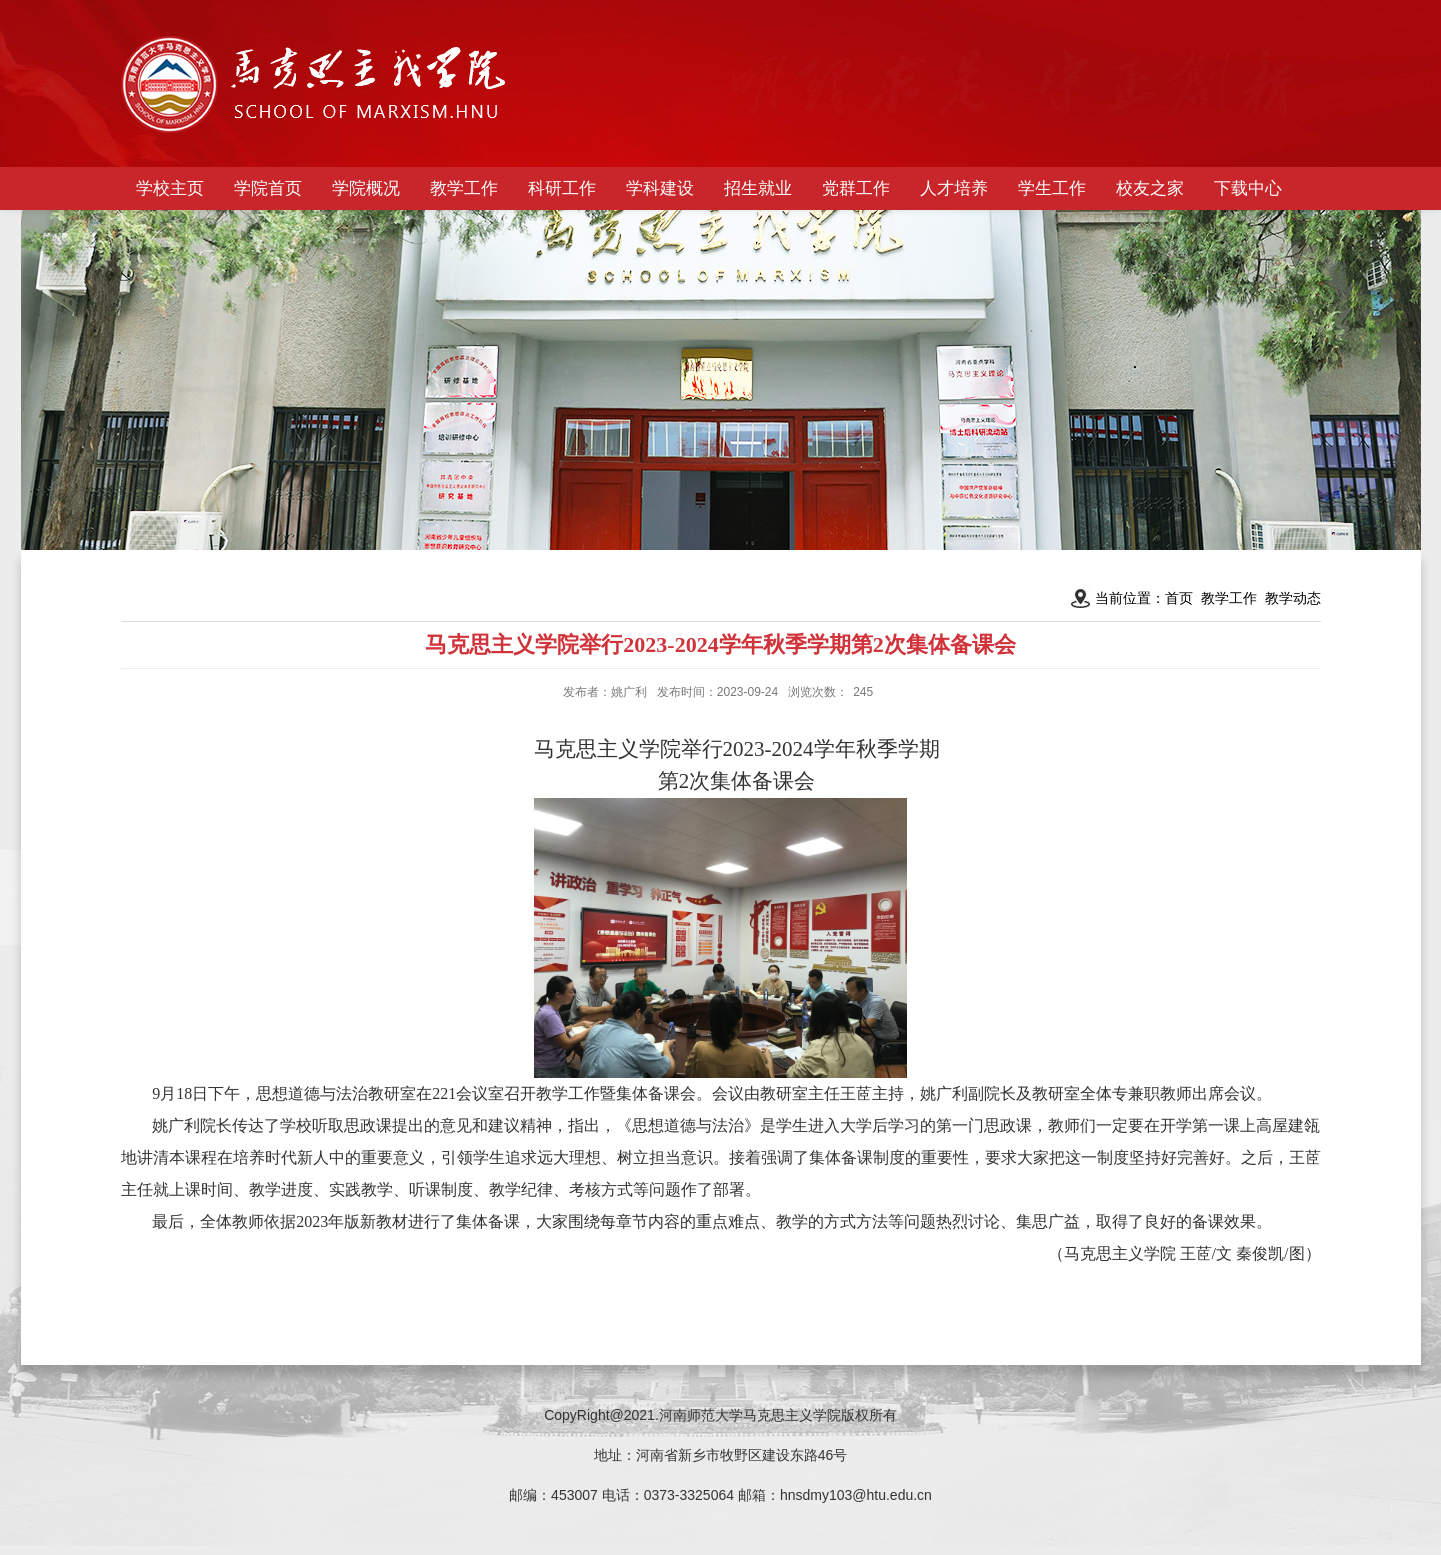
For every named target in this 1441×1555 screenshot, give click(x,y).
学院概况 (366, 188)
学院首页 (268, 188)
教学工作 (464, 188)
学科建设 (660, 188)
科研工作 (562, 188)
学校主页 (170, 188)
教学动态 (1293, 598)
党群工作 (856, 188)
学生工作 (1052, 188)
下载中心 (1248, 188)
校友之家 (1150, 188)
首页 (1179, 598)
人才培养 (954, 188)
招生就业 (758, 188)
